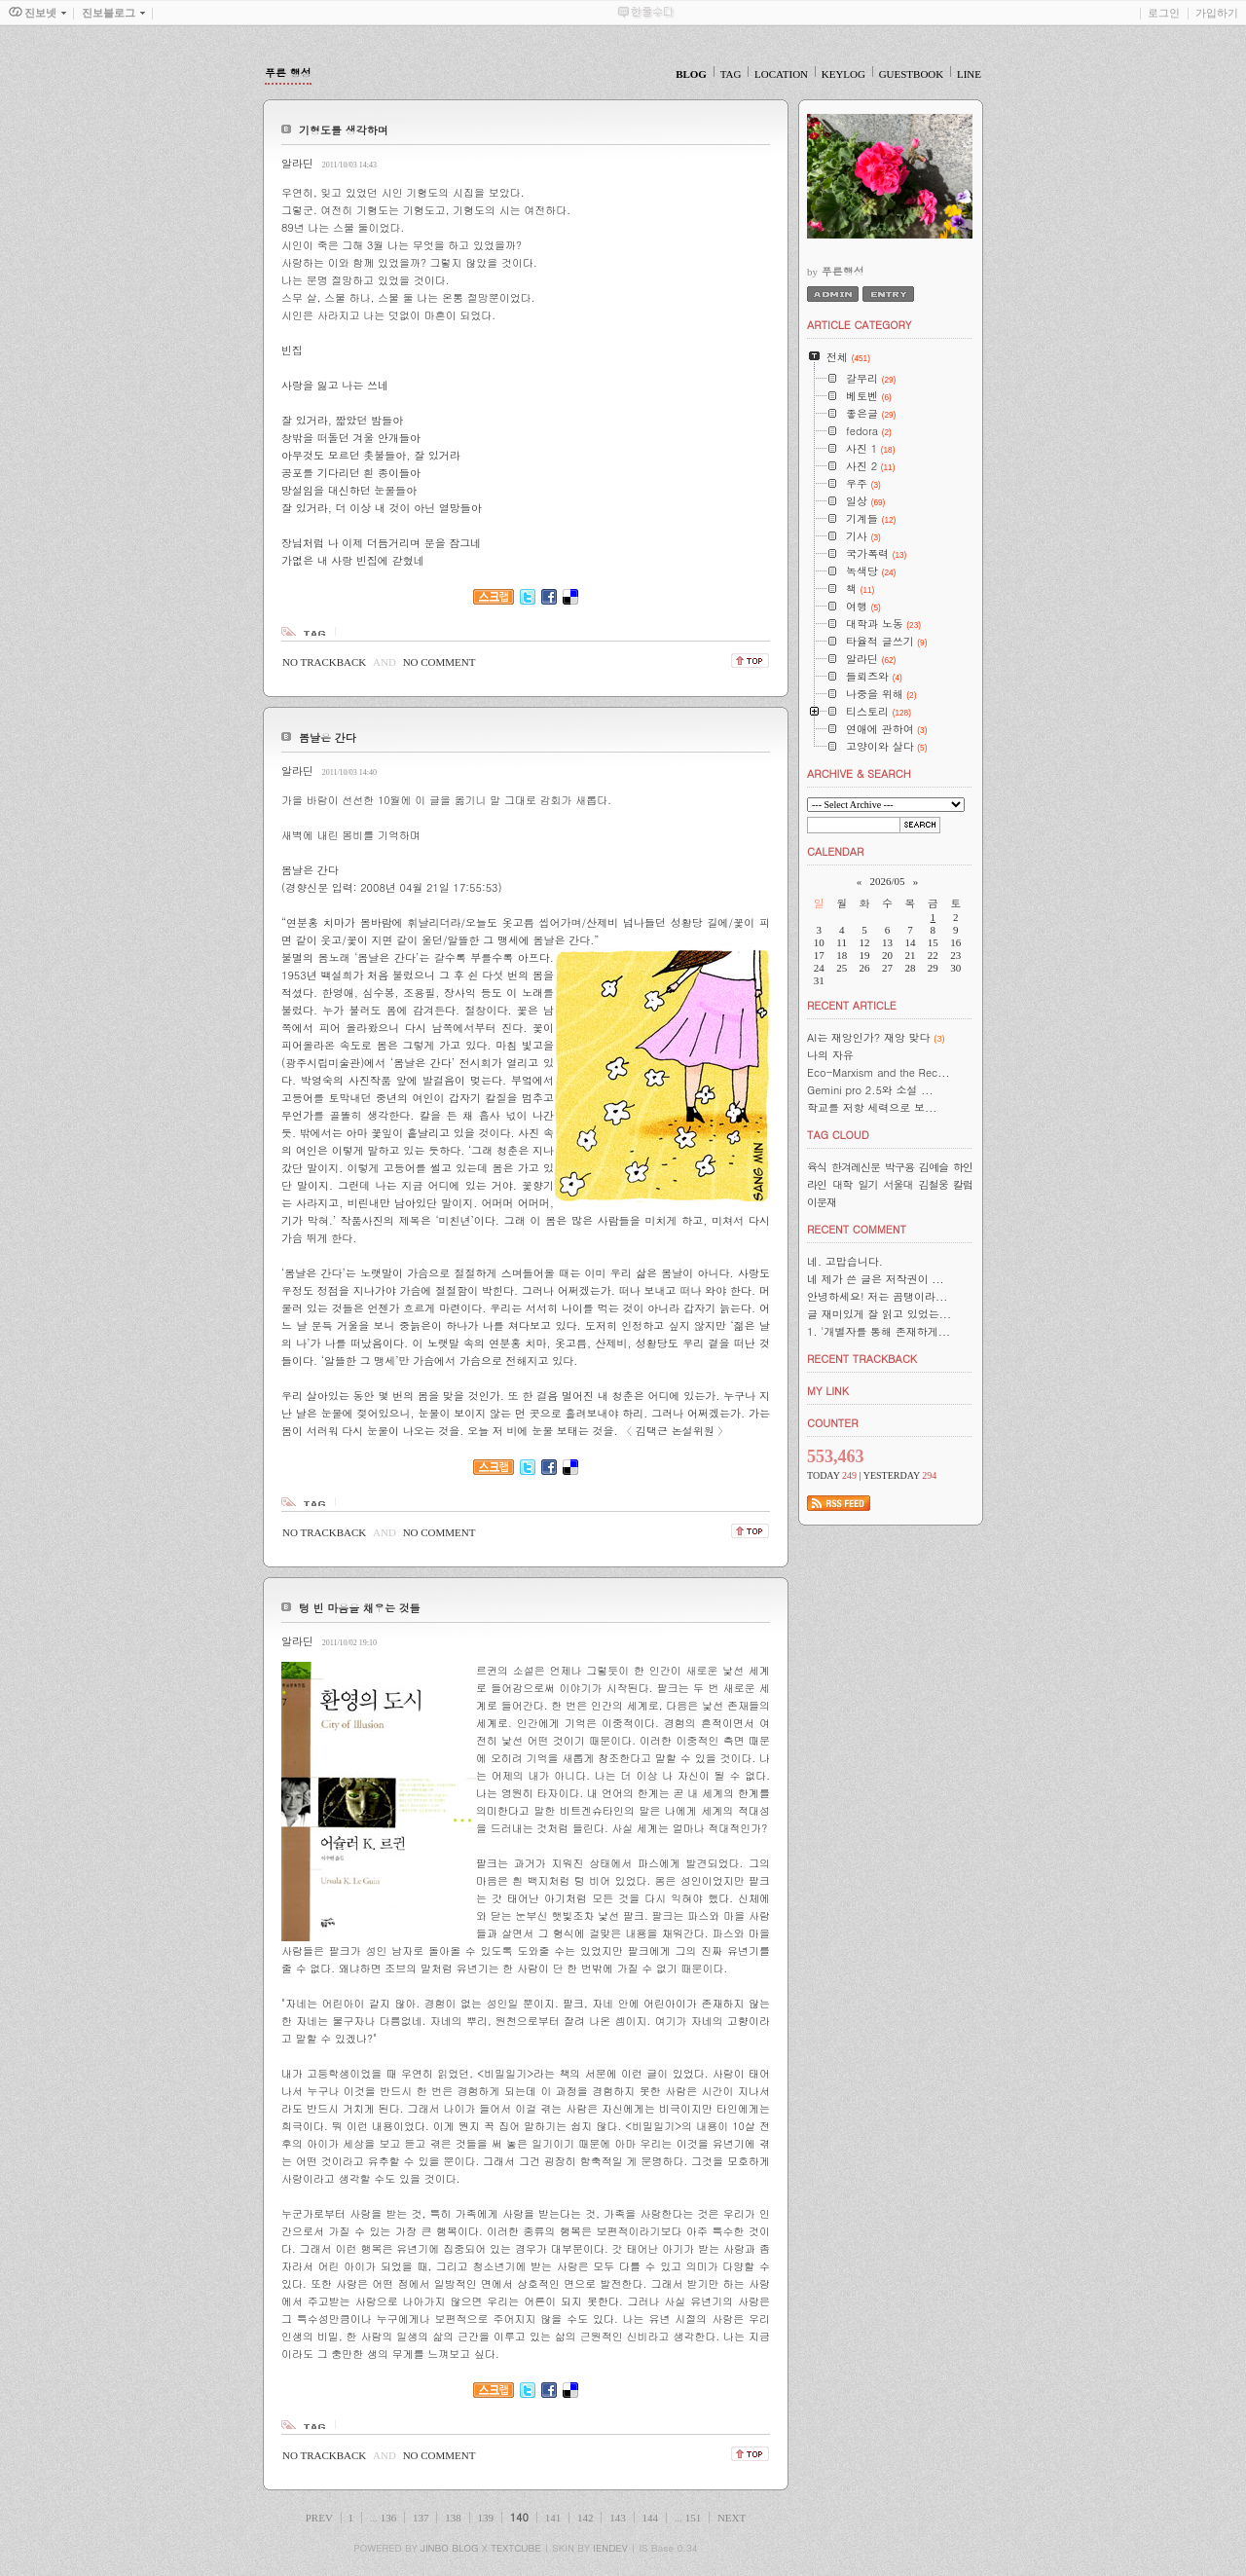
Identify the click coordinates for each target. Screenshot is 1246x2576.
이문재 (821, 1202)
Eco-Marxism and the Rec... (878, 1072)
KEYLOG (843, 74)
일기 (867, 1184)
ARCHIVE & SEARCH (859, 773)
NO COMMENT (439, 662)
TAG (731, 74)
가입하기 (1216, 12)
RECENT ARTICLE (852, 1005)
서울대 (898, 1184)
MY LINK (828, 1390)
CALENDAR (835, 851)
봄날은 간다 (327, 737)
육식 (816, 1166)
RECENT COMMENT (856, 1229)
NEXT (731, 2517)
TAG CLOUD (838, 1134)
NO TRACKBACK (324, 662)
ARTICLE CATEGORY (859, 324)
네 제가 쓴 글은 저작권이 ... (875, 1278)
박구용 (899, 1166)
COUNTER (833, 1423)
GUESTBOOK (911, 74)
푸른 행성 (288, 72)
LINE (969, 74)
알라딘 (297, 163)
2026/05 (886, 881)
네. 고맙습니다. (845, 1261)
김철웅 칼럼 (945, 1184)
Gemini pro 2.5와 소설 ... (870, 1090)
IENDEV (610, 2548)
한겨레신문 (855, 1166)
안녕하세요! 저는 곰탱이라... (877, 1296)
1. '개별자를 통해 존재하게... (878, 1331)
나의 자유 (830, 1055)
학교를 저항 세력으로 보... (871, 1107)
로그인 (1164, 12)
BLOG (691, 74)
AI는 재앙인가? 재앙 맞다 (869, 1037)
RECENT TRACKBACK (862, 1358)
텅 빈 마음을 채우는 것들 (360, 1608)
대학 (842, 1184)
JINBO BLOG (449, 2548)
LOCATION (781, 74)
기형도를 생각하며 (343, 130)
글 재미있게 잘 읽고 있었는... (879, 1313)
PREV (319, 2517)
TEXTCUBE (516, 2548)
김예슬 (933, 1166)
